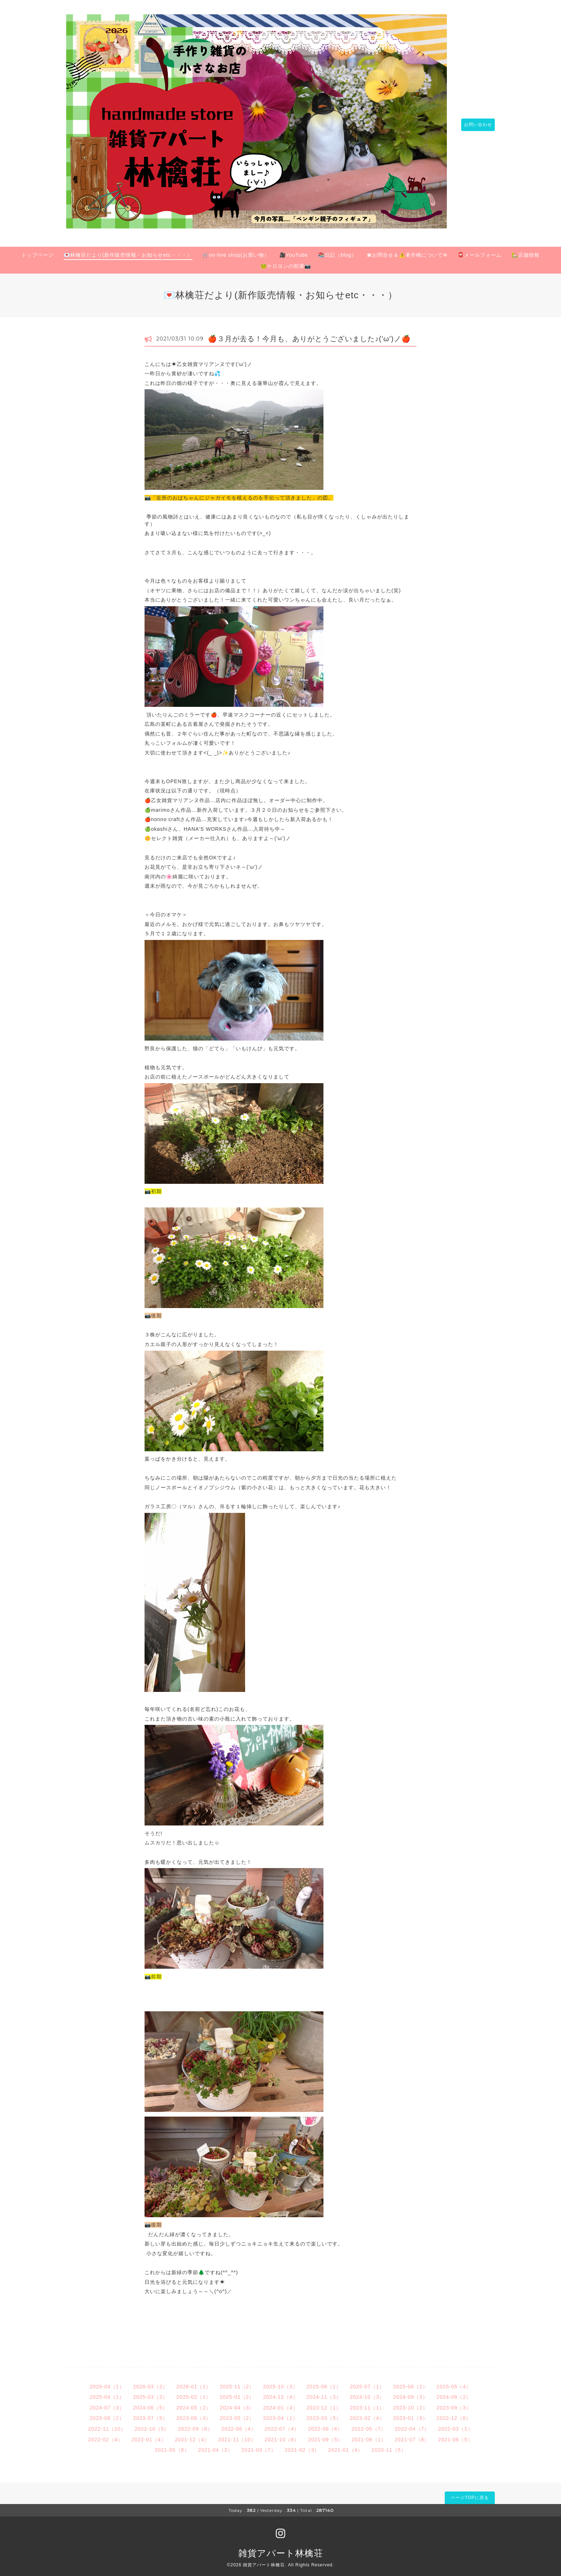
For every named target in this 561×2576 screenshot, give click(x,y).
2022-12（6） (453, 2414)
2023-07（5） (150, 2414)
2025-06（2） (410, 2382)
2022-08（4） (238, 2425)
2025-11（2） (237, 2382)
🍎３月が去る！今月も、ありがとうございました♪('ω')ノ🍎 (309, 334)
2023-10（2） (410, 2404)
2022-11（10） (107, 2425)
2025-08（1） (324, 2382)
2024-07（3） (107, 2404)
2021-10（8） (282, 2435)
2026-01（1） (193, 2382)
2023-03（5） (324, 2414)
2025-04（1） (107, 2393)
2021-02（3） (302, 2446)
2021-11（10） (237, 2435)
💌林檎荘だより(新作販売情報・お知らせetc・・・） (128, 251)
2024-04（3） (237, 2404)
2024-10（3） (367, 2393)
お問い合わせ (474, 123)
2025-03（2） (150, 2393)
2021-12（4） (192, 2435)
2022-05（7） (368, 2425)
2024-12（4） (280, 2393)
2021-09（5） (325, 2435)
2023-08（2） (107, 2414)
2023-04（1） (280, 2414)
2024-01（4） (280, 2404)
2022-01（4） (149, 2435)
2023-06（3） (193, 2414)
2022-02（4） (105, 2435)
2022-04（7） (412, 2425)
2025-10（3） (280, 2382)
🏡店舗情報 (526, 251)
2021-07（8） (412, 2435)
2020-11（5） (388, 2446)
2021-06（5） (455, 2435)
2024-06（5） (150, 2404)
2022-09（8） (195, 2425)
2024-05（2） (193, 2404)
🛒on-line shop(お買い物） (236, 251)
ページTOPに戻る (469, 2493)
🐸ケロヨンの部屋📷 (285, 262)
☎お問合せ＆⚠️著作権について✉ (407, 251)
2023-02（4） (367, 2414)
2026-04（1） (107, 2382)
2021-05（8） (172, 2446)
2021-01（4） (345, 2446)
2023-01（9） (410, 2414)
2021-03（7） (259, 2446)
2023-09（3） (453, 2404)
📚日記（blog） (337, 251)
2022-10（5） (152, 2425)
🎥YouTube (293, 251)
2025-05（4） (453, 2382)
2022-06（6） (325, 2425)
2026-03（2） (150, 2382)
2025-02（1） (193, 2393)
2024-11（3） (324, 2393)
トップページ (37, 251)
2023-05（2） (237, 2414)
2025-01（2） (237, 2393)
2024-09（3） (410, 2393)
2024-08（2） (453, 2393)
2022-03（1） (455, 2425)
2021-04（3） (215, 2446)
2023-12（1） (324, 2404)
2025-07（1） (367, 2382)
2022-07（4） (282, 2425)
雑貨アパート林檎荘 (280, 2549)
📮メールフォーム (480, 251)
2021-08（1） (368, 2435)
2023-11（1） (367, 2404)
